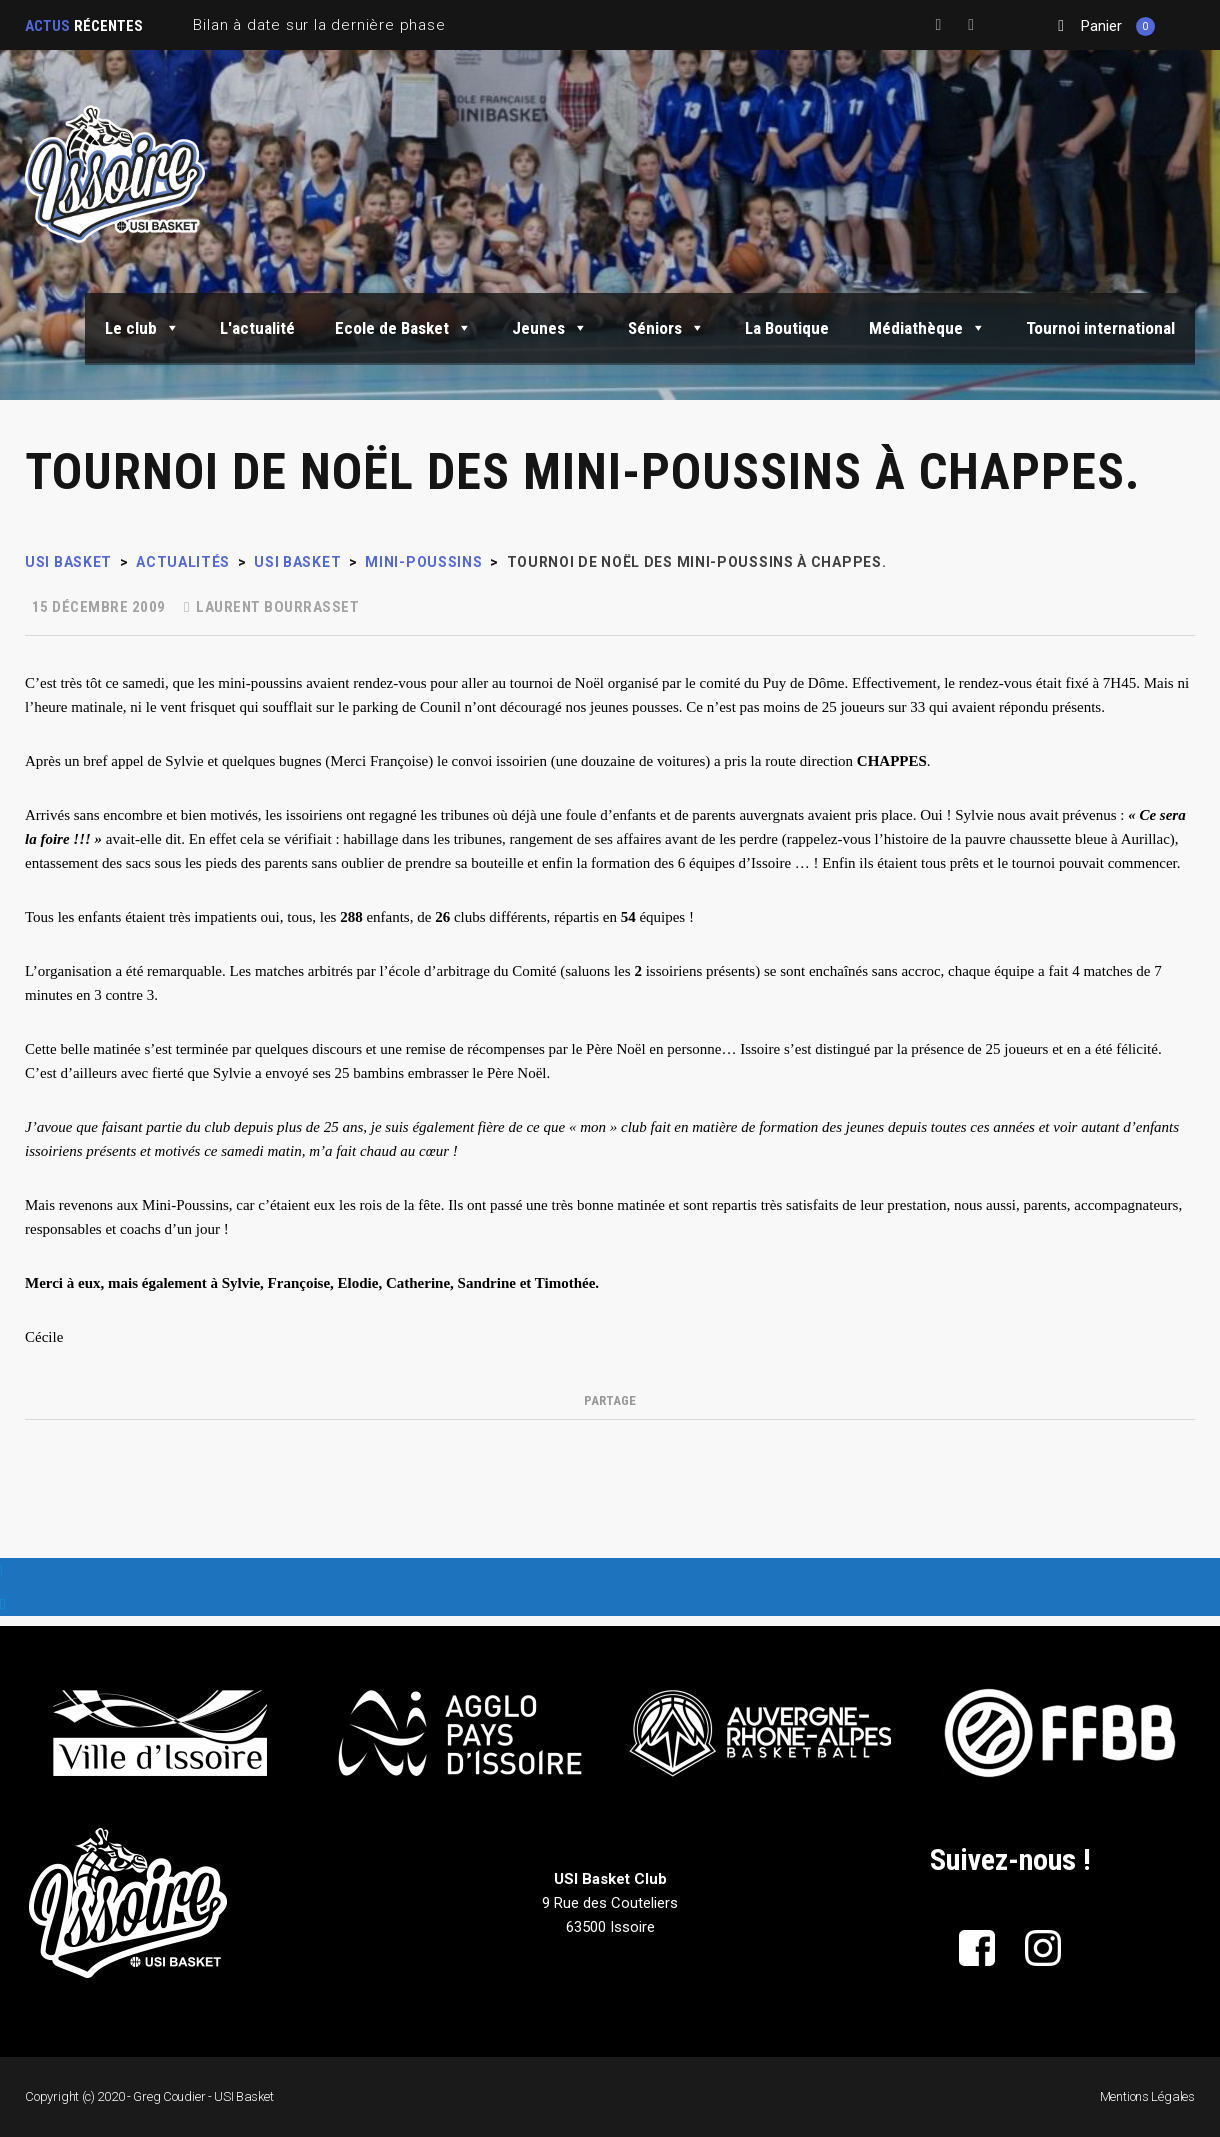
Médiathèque (927, 328)
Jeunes (550, 328)
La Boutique (787, 328)
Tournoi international (1100, 328)
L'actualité (257, 328)
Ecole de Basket (403, 328)
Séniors (666, 328)
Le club (142, 328)
